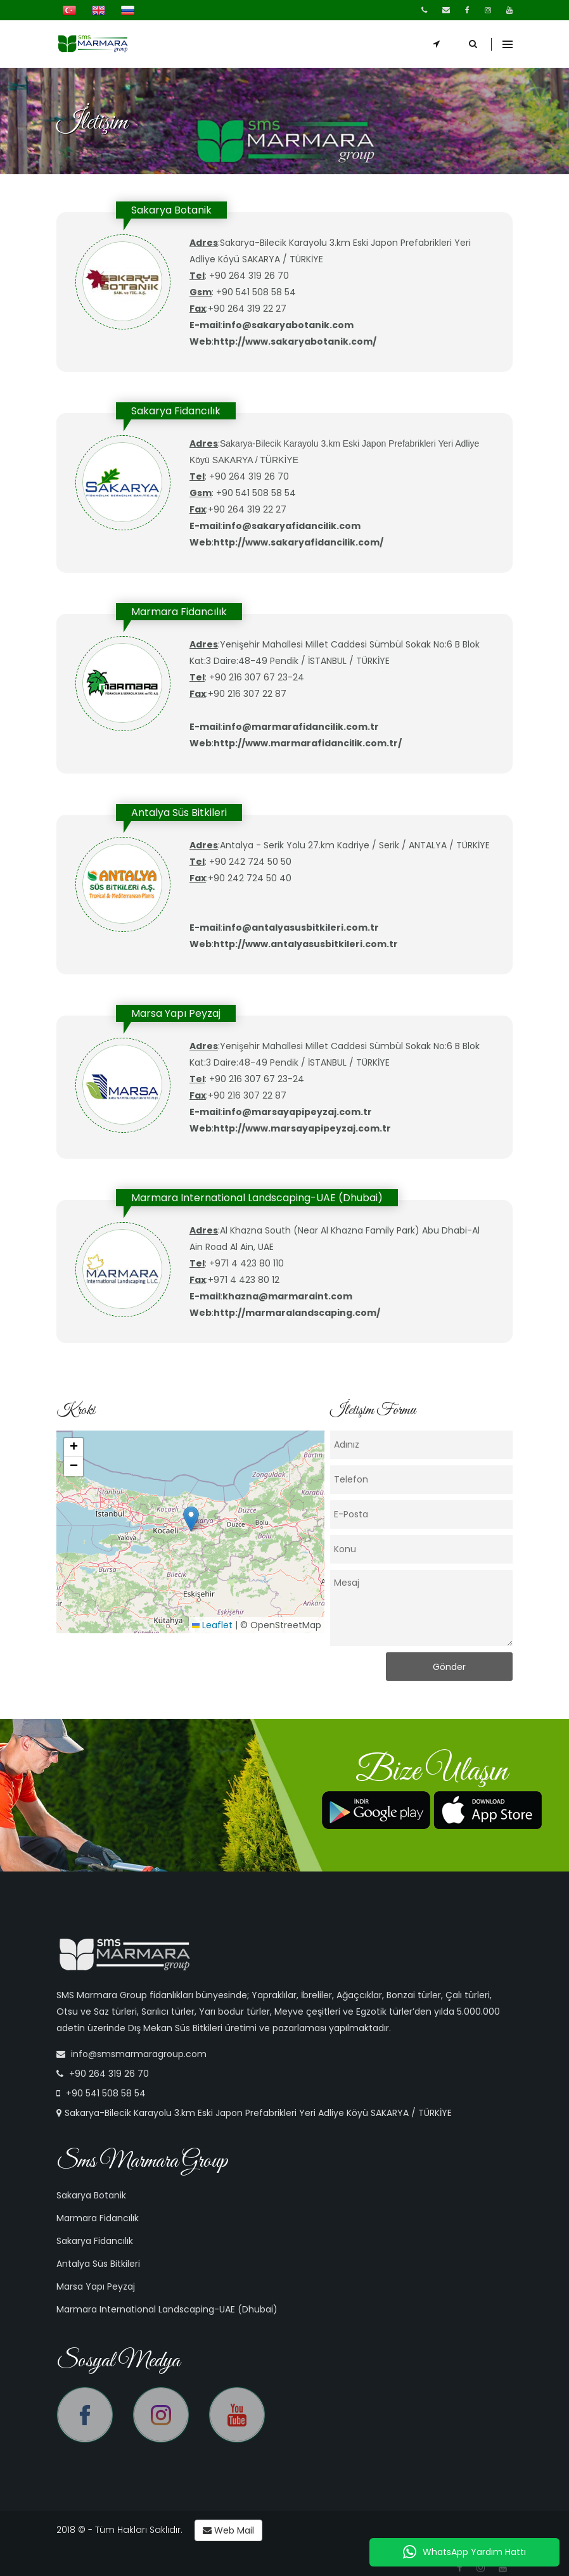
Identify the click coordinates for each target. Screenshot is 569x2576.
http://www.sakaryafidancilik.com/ (298, 542)
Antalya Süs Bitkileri (98, 2263)
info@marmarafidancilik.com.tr (300, 726)
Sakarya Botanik (91, 2195)
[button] (191, 1519)
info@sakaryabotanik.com (288, 325)
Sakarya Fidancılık (94, 2241)
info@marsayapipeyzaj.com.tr (297, 1112)
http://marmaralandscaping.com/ (297, 1312)
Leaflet (212, 1625)
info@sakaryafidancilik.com (291, 526)
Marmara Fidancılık (97, 2218)
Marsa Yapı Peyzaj (95, 2286)
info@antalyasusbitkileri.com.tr (300, 927)
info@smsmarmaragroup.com (139, 2054)
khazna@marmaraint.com (287, 1296)
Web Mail (228, 2530)
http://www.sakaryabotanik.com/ (295, 341)
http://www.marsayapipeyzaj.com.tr (302, 1128)
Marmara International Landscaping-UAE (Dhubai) (167, 2309)
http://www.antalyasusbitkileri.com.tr (306, 944)
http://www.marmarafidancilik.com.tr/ (308, 743)
